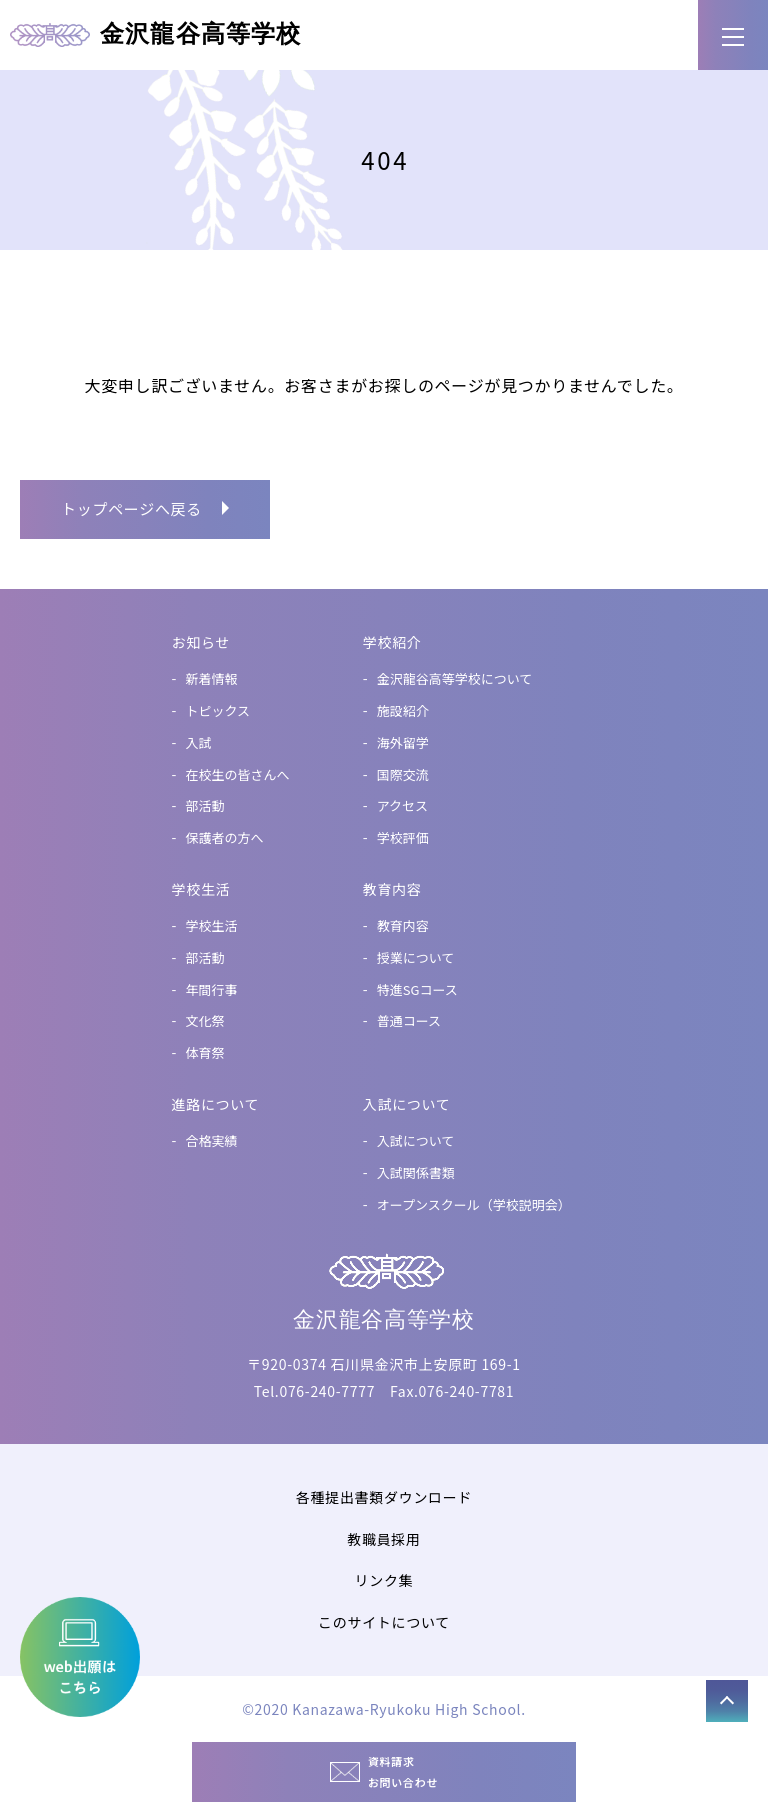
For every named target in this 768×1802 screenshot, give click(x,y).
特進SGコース (417, 989)
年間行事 (212, 989)
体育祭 (205, 1052)
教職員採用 (384, 1539)
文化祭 (205, 1020)
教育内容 (403, 925)
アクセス (402, 805)
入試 (199, 742)
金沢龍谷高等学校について (455, 678)
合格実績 (212, 1140)
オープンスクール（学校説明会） (474, 1204)
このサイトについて (384, 1622)
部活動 (205, 805)
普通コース (409, 1020)
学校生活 (212, 925)
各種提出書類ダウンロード (384, 1497)
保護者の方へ (225, 837)
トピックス (218, 710)
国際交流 (403, 774)
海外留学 (403, 742)
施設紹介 (403, 710)
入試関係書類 (416, 1172)
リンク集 (384, 1580)
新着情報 (212, 678)
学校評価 (403, 837)
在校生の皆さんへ (238, 774)
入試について (416, 1140)
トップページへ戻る (131, 508)
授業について (416, 957)
